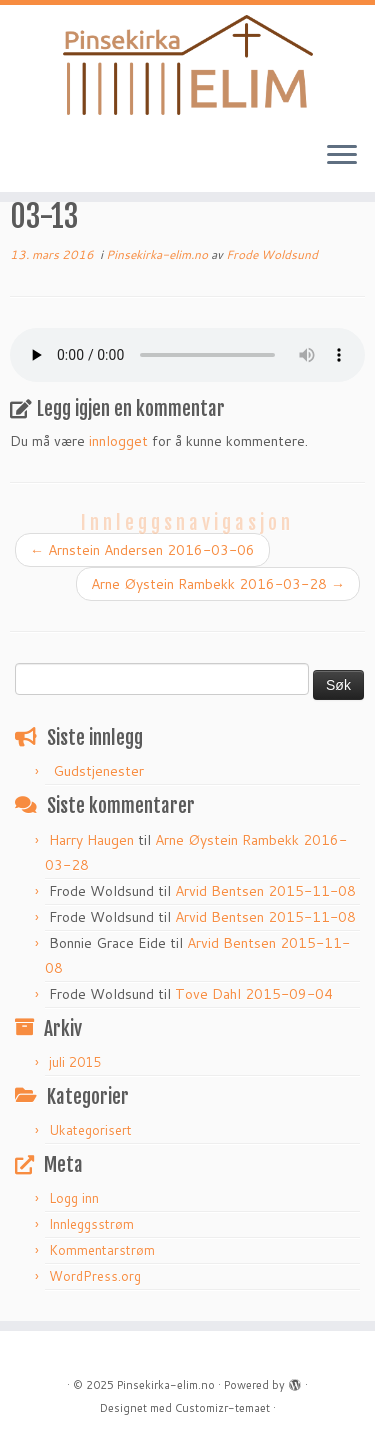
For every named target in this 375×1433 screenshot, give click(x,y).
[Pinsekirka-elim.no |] (187, 65)
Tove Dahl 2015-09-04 (254, 994)
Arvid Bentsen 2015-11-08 (265, 891)
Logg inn (74, 1198)
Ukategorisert (90, 1130)
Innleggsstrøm (91, 1224)
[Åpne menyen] (342, 156)
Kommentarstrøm (102, 1250)
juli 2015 (75, 1062)
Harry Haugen (91, 840)
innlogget (118, 441)
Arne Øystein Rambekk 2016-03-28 (218, 584)
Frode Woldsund (272, 254)
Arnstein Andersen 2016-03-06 (142, 550)
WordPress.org (95, 1276)
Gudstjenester (98, 771)
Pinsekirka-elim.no (158, 254)
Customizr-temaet (222, 1408)
